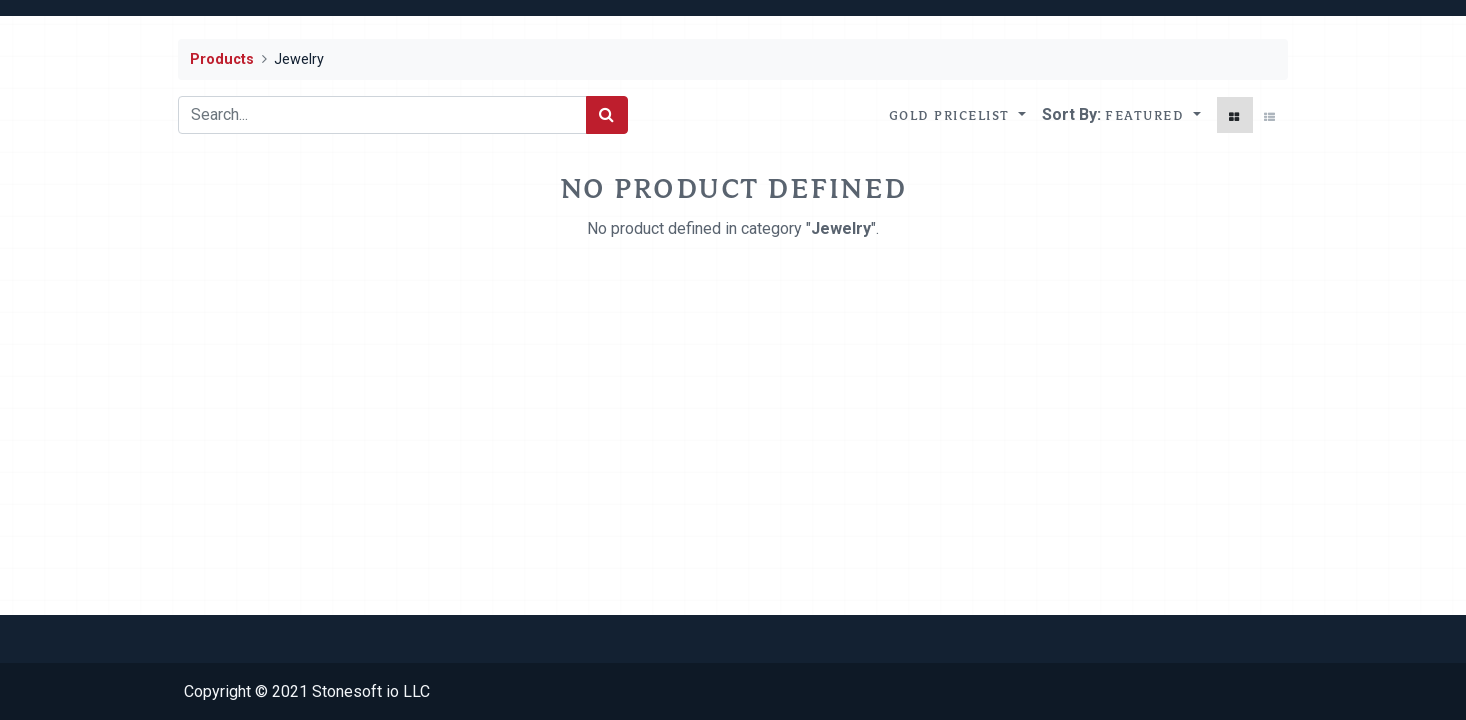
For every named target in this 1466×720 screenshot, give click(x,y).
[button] (1153, 115)
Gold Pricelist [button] (952, 115)
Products (222, 59)
